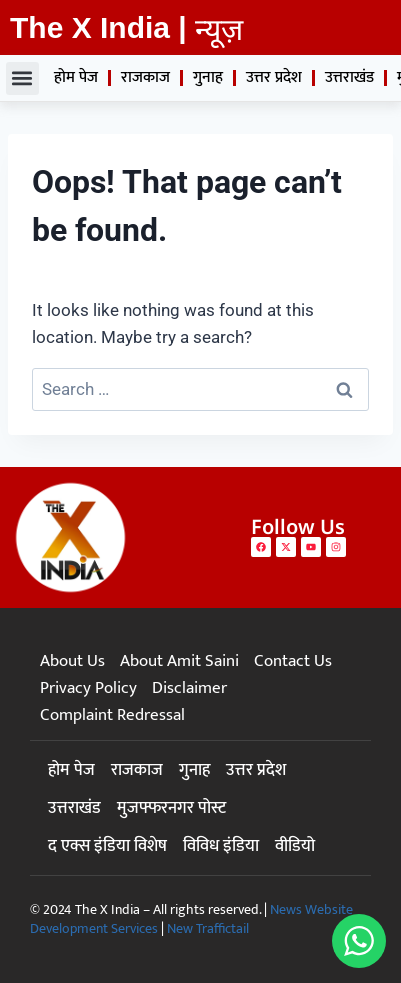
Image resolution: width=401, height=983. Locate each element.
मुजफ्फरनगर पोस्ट (171, 808)
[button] (22, 78)
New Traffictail (208, 928)
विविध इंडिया (221, 846)
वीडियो (295, 846)
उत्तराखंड (349, 77)
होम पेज (76, 77)
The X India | (98, 27)
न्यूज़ (219, 29)
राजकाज (145, 77)
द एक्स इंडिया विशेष (107, 846)
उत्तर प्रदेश (274, 77)
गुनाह (208, 77)
